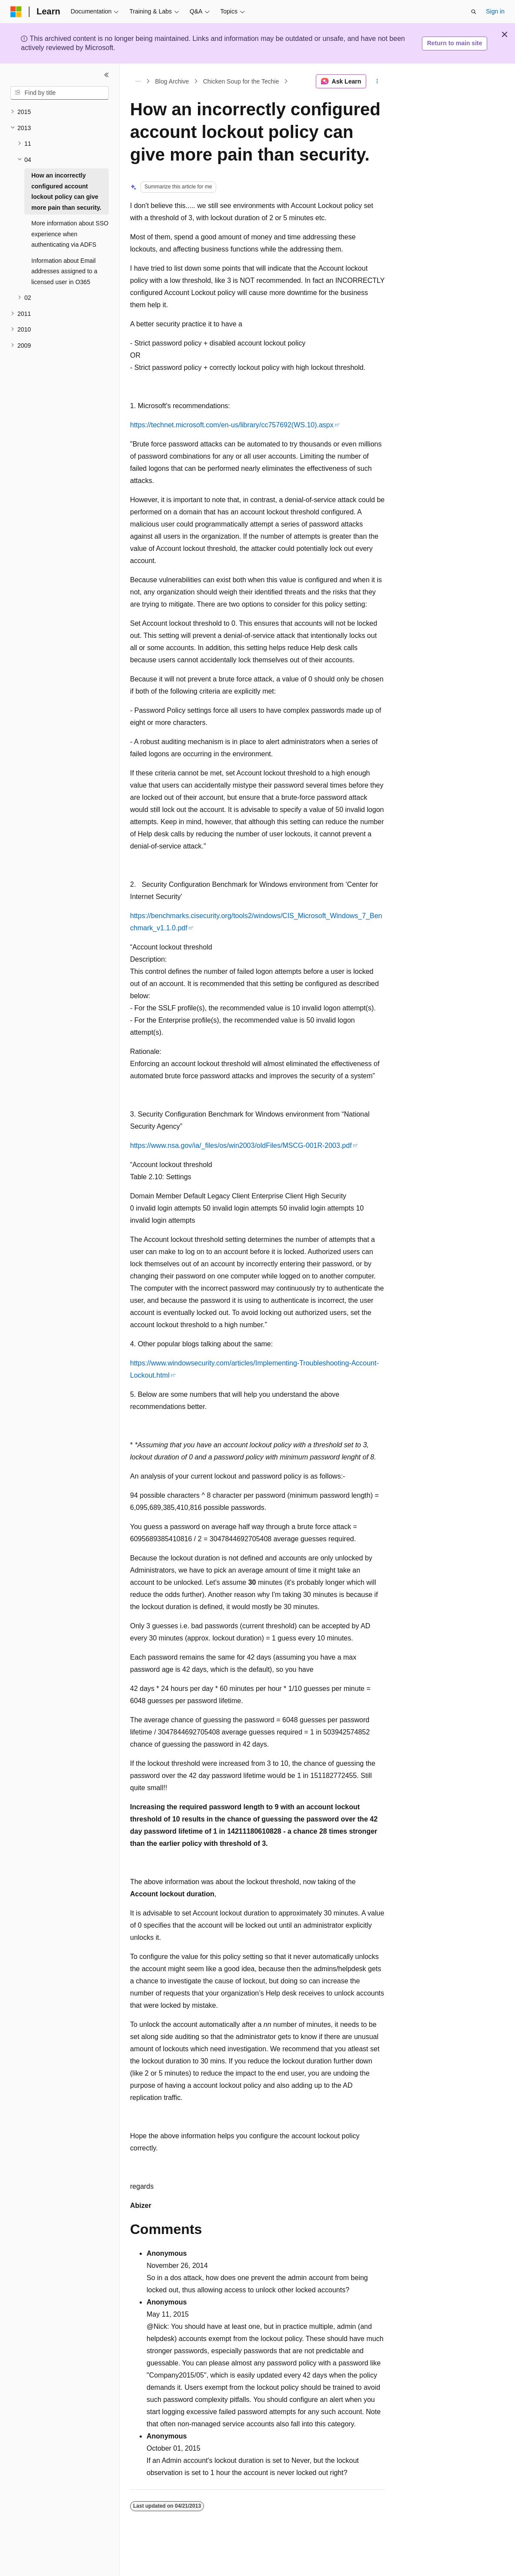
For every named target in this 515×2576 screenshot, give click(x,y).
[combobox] (59, 93)
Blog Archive (172, 81)
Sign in (495, 11)
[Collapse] (106, 75)
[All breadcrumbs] (137, 81)
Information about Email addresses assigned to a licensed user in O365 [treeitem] (64, 271)
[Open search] (473, 12)
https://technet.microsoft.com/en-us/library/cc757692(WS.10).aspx (232, 425)
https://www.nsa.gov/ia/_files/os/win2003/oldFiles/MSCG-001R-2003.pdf (241, 1145)
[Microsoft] (16, 11)
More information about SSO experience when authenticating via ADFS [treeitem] (69, 234)
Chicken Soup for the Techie (241, 81)
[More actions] (377, 81)
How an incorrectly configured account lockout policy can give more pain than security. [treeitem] (66, 191)
